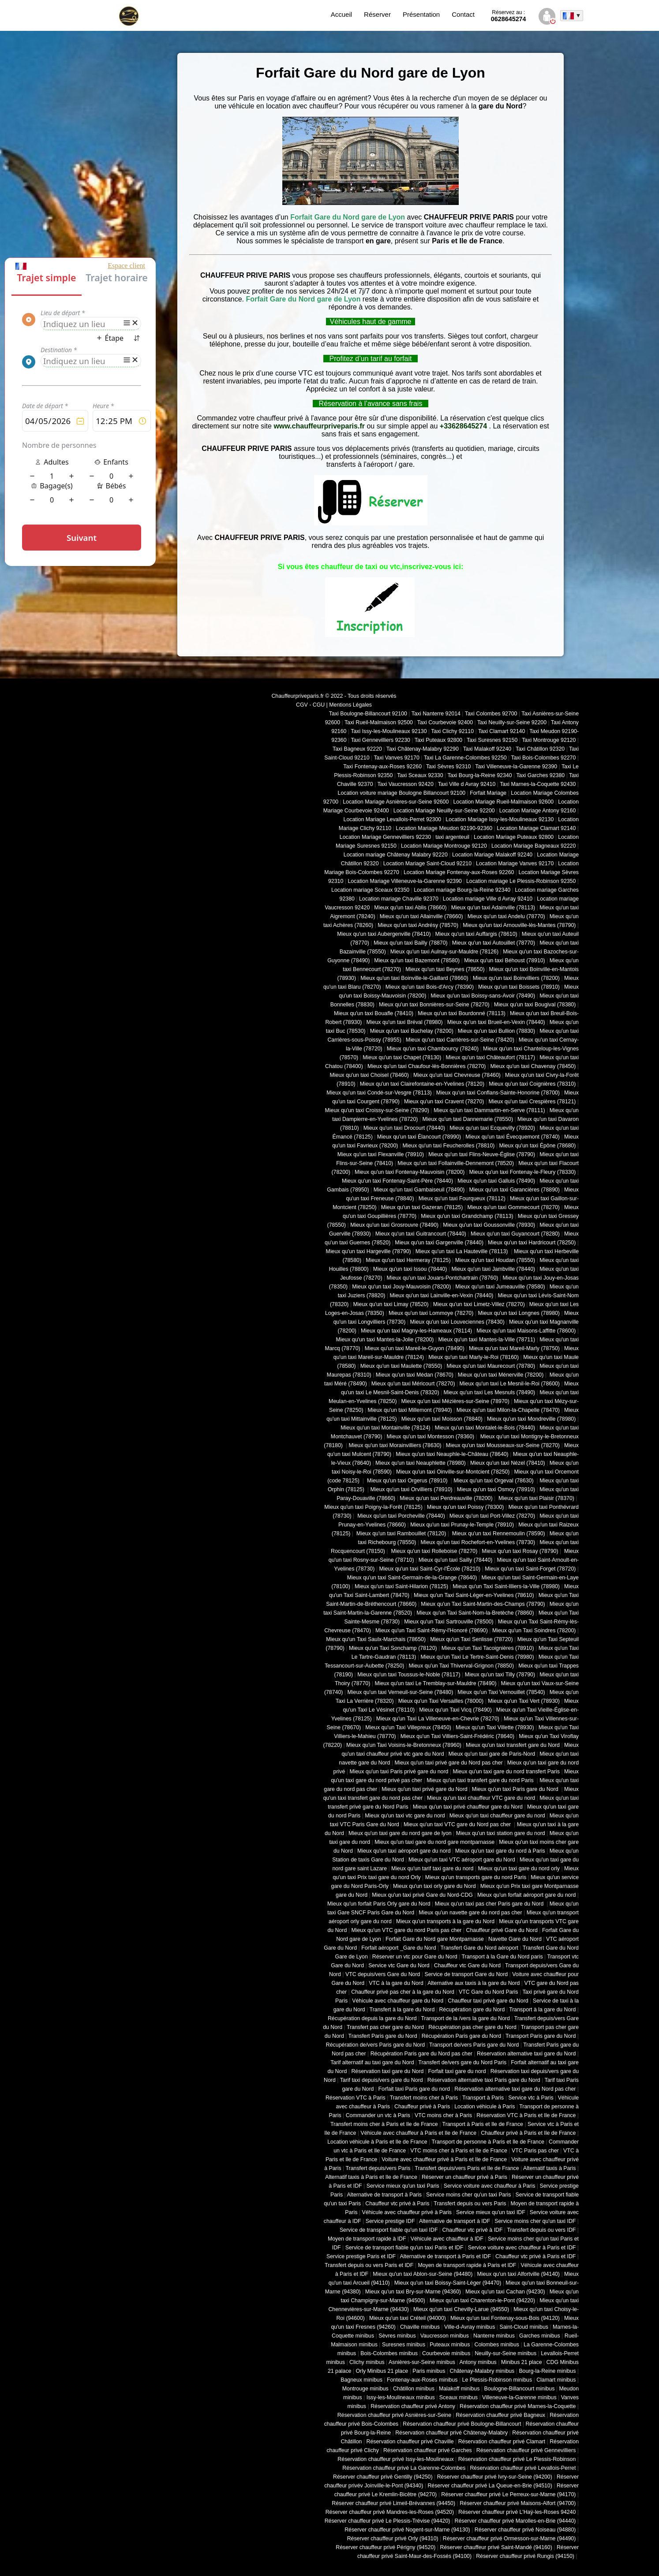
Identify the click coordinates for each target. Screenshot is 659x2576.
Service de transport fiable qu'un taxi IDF (389, 2230)
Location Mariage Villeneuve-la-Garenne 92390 (404, 881)
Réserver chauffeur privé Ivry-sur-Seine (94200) (494, 2477)
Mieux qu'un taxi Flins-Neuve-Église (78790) (481, 1154)
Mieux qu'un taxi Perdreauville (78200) (446, 1498)
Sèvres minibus (397, 2336)
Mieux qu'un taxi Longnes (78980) (519, 1313)
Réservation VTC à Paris (356, 2098)
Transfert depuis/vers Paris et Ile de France (467, 2168)
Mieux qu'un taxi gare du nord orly (519, 1868)
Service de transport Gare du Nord (466, 1974)
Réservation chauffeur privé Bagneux (500, 2415)
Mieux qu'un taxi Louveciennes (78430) (457, 1322)
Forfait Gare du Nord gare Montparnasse (435, 1939)
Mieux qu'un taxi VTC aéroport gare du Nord (461, 1860)
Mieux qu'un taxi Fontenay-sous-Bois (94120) (505, 2318)
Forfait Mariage (488, 793)
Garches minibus (539, 2336)
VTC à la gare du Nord (396, 1983)
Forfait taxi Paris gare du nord (414, 2089)
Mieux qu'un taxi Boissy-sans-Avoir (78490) (483, 996)
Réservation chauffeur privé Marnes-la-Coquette (518, 2406)
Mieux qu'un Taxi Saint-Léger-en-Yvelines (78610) (474, 1595)
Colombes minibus (496, 2344)
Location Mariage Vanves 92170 (515, 863)
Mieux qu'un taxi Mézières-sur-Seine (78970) (455, 1401)
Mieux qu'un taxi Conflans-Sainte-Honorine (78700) (498, 1093)
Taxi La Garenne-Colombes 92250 (465, 758)
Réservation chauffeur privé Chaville (410, 2441)
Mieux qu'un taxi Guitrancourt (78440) (420, 1234)
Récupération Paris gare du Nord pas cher (421, 2054)
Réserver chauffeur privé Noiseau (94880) (525, 2530)
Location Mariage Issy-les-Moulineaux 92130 (500, 819)
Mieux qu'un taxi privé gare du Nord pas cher (448, 1763)
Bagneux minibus (361, 2380)
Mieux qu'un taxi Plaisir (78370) (535, 1498)
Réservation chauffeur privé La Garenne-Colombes (403, 2468)
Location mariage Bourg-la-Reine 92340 (462, 890)
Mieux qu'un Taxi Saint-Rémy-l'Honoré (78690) (431, 1630)
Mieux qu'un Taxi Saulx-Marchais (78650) (376, 1639)
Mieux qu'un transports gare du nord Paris (475, 1877)
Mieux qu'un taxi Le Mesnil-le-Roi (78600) (510, 1384)
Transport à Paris (483, 2098)
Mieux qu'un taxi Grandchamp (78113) (467, 1216)
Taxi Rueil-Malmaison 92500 (378, 722)
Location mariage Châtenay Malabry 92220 (396, 855)
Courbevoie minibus (446, 2353)
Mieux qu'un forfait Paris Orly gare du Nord (379, 1904)
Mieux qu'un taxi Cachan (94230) (505, 2292)
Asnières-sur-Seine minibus (422, 2362)
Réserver (377, 14)
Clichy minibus (367, 2362)
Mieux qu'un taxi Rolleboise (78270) (433, 1551)
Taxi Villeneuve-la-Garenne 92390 (516, 766)
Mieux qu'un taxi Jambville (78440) (493, 1269)
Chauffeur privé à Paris (422, 2106)
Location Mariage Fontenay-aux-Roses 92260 (459, 872)
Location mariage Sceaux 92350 (370, 890)
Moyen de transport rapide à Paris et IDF (467, 2265)
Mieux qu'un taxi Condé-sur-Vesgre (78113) (378, 1093)
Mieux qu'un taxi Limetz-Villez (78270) (479, 1304)
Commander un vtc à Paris (378, 2115)
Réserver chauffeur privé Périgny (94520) (385, 2547)
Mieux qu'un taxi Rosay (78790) (520, 1551)
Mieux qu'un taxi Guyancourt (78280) (515, 1234)
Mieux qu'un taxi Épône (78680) (537, 1146)
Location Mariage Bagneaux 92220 (533, 846)
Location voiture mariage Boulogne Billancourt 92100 (402, 793)
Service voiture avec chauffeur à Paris (489, 2186)
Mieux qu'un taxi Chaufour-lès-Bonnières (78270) (426, 1066)
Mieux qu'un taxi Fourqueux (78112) (462, 1198)
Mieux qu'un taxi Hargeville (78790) (368, 1251)
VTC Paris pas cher (535, 2151)
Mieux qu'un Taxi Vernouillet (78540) (501, 1692)
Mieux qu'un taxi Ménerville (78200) (500, 1375)
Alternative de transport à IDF (454, 2221)
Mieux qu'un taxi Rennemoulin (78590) (497, 1533)
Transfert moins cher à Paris (424, 2098)
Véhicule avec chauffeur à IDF (447, 2239)
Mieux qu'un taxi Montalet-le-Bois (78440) (485, 1428)
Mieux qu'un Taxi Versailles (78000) (441, 1701)
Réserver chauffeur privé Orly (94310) (392, 2538)
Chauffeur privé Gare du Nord (502, 1930)
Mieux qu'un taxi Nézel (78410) (507, 1463)
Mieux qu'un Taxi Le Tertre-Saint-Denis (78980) (477, 1657)
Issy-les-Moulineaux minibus (401, 2397)
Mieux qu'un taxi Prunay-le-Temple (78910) (462, 1525)
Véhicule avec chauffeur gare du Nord (397, 2001)
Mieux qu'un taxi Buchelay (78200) (411, 1031)
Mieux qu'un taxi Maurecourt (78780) (490, 1366)
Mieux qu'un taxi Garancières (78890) (514, 1190)
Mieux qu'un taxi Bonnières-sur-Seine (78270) (434, 1004)
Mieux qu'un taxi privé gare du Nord (424, 1789)
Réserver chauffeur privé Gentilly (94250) (383, 2477)
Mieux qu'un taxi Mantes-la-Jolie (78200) (385, 1339)
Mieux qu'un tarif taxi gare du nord (432, 1868)
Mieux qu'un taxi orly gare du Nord (434, 1886)
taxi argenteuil (452, 837)
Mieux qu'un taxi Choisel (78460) (369, 1075)
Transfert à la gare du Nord (402, 2009)
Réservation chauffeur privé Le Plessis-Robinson (517, 2459)
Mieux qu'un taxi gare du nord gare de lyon (400, 1833)
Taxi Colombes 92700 (491, 714)
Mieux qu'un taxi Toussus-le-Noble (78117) (408, 1674)
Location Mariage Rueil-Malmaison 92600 (503, 802)
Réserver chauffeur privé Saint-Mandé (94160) (496, 2547)
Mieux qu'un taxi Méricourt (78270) (413, 1384)
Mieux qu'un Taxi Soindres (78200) (534, 1630)
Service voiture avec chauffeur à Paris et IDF (522, 2248)
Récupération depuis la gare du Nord (372, 2018)
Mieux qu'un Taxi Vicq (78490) (455, 1710)
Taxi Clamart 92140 (501, 731)
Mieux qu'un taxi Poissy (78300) (465, 1507)
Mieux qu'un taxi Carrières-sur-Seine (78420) (460, 1040)
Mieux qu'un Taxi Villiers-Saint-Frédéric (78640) (458, 1736)
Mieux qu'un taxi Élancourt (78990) (419, 1137)
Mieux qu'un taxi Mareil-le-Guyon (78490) (414, 1348)
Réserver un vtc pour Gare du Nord (414, 1957)
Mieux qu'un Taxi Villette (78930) (495, 1727)
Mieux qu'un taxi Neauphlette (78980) (420, 1463)
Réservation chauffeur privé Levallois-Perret (523, 2468)
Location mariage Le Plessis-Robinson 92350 (521, 881)
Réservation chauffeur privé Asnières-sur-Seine (394, 2415)
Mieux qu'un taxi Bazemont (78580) (417, 960)
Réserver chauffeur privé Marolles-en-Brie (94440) (515, 2521)
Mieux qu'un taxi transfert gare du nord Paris (481, 1780)
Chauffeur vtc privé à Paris (397, 2203)
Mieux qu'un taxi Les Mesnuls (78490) (489, 1392)
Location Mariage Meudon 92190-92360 (444, 828)
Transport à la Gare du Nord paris (502, 1957)
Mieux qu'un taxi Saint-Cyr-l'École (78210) (429, 1569)
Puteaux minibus (450, 2344)
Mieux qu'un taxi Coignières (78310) (532, 1084)
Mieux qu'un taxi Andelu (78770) (506, 916)
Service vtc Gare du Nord (399, 1965)
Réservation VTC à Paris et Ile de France (526, 2115)
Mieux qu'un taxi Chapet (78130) (402, 1057)
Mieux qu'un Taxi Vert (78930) (524, 1701)
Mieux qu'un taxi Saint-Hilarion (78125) (401, 1586)
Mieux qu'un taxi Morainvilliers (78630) (394, 1445)
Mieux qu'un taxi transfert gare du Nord (513, 1745)
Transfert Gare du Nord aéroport (479, 1948)
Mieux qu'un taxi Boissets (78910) (519, 987)
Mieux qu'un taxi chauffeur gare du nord (497, 1816)
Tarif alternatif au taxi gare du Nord (372, 2062)
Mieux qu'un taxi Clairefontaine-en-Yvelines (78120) (422, 1084)
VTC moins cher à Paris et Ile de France (458, 2151)
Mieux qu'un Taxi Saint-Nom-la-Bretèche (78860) (475, 1613)
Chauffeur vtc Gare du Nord (467, 1965)
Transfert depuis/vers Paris (377, 2168)
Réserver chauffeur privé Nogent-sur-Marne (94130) (407, 2530)
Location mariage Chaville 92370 (398, 899)
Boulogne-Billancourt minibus (519, 2389)
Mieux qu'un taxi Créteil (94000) (407, 2318)
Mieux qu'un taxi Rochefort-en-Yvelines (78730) (477, 1542)
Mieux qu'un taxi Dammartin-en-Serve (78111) (489, 1110)
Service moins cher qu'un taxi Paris (468, 2195)
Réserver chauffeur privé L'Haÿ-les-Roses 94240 (517, 2512)
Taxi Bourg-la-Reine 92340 (479, 775)
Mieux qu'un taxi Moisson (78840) (442, 1419)
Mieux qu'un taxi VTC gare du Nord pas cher (458, 1824)
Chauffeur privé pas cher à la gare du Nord (402, 1992)
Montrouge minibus (365, 2389)
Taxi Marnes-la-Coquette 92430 (538, 784)
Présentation (421, 14)
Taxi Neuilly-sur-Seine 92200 (512, 722)
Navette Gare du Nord (515, 1939)
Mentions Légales (350, 705)
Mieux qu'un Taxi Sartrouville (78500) (448, 1622)
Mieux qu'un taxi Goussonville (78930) (489, 1225)
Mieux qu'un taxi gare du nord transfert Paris (506, 1771)
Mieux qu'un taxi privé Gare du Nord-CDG (422, 1895)
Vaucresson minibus (444, 2336)
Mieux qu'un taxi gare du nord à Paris (500, 1851)
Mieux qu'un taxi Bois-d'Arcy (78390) (430, 987)
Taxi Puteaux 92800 (438, 740)
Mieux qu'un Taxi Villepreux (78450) (408, 1727)
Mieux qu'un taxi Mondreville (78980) (531, 1419)
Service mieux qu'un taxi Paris (403, 2186)
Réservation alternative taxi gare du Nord (526, 2054)
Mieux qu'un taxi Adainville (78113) (493, 908)
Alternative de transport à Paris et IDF (445, 2256)
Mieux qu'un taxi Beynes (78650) (444, 969)
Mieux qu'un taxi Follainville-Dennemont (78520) (455, 1163)
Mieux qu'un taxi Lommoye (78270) (431, 1313)
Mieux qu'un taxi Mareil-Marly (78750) (514, 1348)
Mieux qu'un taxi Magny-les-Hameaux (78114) (416, 1331)
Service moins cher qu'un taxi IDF (535, 2221)
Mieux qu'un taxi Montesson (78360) (431, 1436)
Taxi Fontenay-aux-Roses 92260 (382, 766)
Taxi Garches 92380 (540, 775)
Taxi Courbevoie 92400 (445, 722)
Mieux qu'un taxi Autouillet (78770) (493, 943)
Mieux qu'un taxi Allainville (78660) (421, 916)
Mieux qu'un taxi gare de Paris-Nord (492, 1754)
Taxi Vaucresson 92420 (405, 784)
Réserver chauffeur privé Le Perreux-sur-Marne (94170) (508, 2494)
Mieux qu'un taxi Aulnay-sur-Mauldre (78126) (444, 952)
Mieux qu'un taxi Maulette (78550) (401, 1366)
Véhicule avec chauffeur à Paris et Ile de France (418, 2133)
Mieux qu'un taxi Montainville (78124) (385, 1428)
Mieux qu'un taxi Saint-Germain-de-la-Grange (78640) (412, 1578)
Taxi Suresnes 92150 (492, 740)
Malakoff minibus (459, 2389)
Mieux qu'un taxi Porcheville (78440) (400, 1516)
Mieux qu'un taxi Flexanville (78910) (380, 1154)
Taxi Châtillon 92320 (540, 749)
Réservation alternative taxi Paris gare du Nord (483, 2080)
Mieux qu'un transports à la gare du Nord (445, 1921)
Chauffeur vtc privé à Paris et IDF (535, 2256)
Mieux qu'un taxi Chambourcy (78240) (433, 1049)
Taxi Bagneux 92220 (357, 749)
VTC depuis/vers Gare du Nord (382, 1974)
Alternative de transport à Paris (384, 2195)
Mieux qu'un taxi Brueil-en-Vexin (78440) (496, 1022)
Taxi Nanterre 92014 (436, 714)
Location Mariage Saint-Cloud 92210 (427, 863)
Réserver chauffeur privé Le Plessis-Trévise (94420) (387, 2521)
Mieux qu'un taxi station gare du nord (500, 1833)
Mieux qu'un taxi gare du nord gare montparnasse (434, 1842)
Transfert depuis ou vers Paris (470, 2203)
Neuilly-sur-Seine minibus (505, 2353)
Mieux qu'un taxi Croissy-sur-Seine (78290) (377, 1110)
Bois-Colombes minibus (389, 2353)
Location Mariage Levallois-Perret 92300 (393, 819)
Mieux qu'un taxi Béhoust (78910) (504, 960)
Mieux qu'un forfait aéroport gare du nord (526, 1895)
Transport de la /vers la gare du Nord (465, 2018)
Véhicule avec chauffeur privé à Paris (407, 2212)
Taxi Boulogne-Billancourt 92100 (368, 714)
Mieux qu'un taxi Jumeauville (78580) (500, 1287)
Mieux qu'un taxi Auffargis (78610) (476, 934)
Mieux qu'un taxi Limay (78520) (391, 1304)
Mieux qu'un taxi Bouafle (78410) (373, 1013)
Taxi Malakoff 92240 (487, 749)
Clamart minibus (556, 2380)
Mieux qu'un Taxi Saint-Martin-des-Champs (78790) (483, 1604)
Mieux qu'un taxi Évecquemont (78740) (512, 1137)
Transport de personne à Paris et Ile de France (488, 2142)
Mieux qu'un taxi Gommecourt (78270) (513, 1207)
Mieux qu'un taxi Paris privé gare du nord (398, 1771)
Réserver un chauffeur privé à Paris (464, 2177)
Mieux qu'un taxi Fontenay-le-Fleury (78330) (522, 1172)
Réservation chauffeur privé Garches (427, 2450)
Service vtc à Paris (530, 2098)
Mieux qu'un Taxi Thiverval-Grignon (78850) (461, 1666)
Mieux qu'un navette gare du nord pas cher (470, 1913)
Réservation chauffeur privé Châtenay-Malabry (451, 2433)
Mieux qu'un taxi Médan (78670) (414, 1375)
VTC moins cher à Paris (443, 2115)
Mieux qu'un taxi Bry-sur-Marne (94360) (413, 2292)
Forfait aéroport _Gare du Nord (398, 1948)
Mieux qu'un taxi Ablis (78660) (410, 908)
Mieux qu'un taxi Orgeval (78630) (494, 1481)
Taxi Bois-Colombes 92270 (543, 758)
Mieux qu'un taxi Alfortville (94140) (518, 2274)
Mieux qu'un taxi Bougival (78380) (535, 1004)
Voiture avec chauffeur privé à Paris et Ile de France (444, 2159)
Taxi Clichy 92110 (452, 731)
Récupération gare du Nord (472, 2009)
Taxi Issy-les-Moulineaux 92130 (389, 731)
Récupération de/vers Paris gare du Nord (375, 2045)
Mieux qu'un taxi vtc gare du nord (405, 1816)
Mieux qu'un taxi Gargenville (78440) (439, 1243)
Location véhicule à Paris (484, 2106)
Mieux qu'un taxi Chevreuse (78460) (457, 1075)
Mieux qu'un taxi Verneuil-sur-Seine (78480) (400, 1692)
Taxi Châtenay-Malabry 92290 (422, 749)
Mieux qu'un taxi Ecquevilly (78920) (492, 1128)
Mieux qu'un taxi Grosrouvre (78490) (394, 1225)
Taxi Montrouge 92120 (549, 740)
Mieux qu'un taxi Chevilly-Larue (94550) (461, 2309)
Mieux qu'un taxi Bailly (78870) (411, 943)
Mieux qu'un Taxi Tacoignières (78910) (488, 1648)
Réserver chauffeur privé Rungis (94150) (525, 2556)
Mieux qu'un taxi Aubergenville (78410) (384, 934)
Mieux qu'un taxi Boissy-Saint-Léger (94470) (448, 2283)
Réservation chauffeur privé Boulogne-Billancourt (462, 2424)
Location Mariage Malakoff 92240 (492, 855)
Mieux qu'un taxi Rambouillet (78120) (400, 1533)
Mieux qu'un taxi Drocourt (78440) (404, 1128)
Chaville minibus (420, 2327)
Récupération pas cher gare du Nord (472, 2027)
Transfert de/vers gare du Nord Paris (462, 2062)
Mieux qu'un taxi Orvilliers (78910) (412, 1489)
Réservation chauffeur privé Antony (413, 2406)
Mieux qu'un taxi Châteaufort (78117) (490, 1057)
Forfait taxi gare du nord (457, 2071)
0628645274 (508, 15)
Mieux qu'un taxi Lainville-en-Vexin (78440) (441, 1295)
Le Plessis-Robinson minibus (497, 2380)
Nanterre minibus (494, 2336)
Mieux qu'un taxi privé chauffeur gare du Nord (468, 1807)
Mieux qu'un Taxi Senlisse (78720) (471, 1639)
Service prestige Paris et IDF (361, 2256)
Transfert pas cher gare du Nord (385, 2027)
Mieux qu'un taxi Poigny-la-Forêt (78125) (373, 1507)
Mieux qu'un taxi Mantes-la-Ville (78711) (486, 1339)
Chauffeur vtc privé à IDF (472, 2230)
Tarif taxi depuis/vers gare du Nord (381, 2080)
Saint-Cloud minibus (523, 2327)
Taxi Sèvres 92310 (448, 766)
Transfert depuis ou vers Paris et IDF (369, 2265)
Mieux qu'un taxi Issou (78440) (410, 1269)
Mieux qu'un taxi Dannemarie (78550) (468, 1119)
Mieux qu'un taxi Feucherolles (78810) (448, 1146)
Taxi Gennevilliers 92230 (380, 740)
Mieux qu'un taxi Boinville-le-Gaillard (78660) (414, 978)
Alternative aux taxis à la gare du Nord (473, 1983)
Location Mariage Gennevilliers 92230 (385, 837)
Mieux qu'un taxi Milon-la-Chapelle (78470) (508, 1410)
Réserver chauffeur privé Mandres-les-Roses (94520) (390, 2512)
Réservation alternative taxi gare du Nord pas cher (515, 2089)
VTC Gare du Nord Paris (488, 1992)
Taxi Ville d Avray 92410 (467, 784)
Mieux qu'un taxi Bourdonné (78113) (461, 1013)
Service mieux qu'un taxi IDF (490, 2212)
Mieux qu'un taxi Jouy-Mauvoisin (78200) (401, 1287)
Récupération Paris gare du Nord (461, 2036)
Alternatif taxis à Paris (549, 2168)
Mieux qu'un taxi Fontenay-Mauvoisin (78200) (409, 1172)
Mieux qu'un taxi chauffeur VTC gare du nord (481, 1798)
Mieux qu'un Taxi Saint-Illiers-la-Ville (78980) (506, 1586)
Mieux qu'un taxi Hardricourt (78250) (532, 1243)
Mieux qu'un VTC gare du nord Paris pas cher (406, 1930)
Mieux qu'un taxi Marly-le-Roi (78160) (473, 1357)
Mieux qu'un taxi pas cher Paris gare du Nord (490, 1904)
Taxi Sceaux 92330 (420, 775)
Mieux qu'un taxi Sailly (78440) (456, 1560)
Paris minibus (428, 2371)
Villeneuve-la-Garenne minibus (519, 2397)
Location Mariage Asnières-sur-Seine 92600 (396, 802)
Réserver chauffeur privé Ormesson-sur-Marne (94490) (509, 2538)
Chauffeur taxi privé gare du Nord (488, 2001)
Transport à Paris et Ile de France (482, 2124)
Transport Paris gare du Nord (540, 2036)
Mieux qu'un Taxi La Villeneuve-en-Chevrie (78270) (437, 1719)
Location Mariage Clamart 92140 (536, 828)
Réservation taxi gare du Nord (387, 2071)
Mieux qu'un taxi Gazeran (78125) (422, 1207)
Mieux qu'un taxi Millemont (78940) (410, 1410)
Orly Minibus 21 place (382, 2371)
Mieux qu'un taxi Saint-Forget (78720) (530, 1569)
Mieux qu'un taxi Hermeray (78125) (408, 1260)
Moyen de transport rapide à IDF (367, 2239)
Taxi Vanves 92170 (396, 758)
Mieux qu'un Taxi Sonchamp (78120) (393, 1648)
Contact (463, 14)
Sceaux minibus (458, 2397)
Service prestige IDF (390, 2221)
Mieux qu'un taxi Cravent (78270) (444, 1101)
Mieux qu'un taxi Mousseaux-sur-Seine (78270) (503, 1445)
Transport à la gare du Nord (542, 2009)
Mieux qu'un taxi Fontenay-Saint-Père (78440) (397, 1181)
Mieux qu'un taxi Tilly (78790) (500, 1674)
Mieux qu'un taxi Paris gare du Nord (516, 1789)
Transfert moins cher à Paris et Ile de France (384, 2124)
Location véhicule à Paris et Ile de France (377, 2142)
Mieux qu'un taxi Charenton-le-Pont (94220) (482, 2300)
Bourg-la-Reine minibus (547, 2371)
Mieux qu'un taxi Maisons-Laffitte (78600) (526, 1331)
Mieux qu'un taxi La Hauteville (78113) (462, 1251)
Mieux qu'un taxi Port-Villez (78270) (492, 1516)
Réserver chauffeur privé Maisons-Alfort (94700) (518, 2503)
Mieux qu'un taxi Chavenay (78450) (533, 1066)
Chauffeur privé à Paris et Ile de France (528, 2133)
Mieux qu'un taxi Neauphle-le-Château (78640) (452, 1454)
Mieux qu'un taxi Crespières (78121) (532, 1101)
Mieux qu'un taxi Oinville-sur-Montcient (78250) (453, 1472)
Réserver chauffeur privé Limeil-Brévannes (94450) (393, 2503)
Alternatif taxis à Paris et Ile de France (371, 2177)
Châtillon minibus (413, 2389)
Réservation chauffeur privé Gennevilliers (526, 2450)
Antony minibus (477, 2362)
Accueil (341, 14)
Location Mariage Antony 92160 (537, 811)
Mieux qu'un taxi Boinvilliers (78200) (516, 978)
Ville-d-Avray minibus (469, 2327)
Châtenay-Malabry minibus (481, 2371)
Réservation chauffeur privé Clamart (501, 2441)
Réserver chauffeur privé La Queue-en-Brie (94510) (489, 2486)
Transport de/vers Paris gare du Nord (474, 2045)
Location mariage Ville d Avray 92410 (487, 899)
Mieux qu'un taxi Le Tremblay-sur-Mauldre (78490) (435, 1683)
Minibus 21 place (521, 2362)
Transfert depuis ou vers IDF (541, 2230)
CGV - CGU (310, 705)
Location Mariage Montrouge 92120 (444, 846)
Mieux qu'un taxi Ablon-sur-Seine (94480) (422, 2274)
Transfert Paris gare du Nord (382, 2036)
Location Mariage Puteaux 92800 (514, 837)
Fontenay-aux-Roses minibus (422, 2380)
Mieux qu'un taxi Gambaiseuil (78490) (419, 1190)
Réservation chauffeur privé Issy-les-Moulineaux (395, 2459)
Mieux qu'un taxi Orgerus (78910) (407, 1481)
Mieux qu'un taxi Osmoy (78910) (496, 1489)
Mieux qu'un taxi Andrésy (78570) (418, 925)
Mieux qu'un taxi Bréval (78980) (405, 1022)
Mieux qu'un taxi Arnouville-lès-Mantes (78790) (519, 925)
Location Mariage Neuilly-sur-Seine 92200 (444, 811)
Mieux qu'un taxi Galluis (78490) (496, 1181)
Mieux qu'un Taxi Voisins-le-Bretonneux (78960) (403, 1745)
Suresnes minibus (403, 2344)
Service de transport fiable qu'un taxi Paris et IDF (404, 2248)
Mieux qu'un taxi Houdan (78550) (495, 1260)
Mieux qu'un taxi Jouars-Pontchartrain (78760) (442, 1278)
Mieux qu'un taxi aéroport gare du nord (404, 1851)
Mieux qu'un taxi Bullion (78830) (496, 1031)
